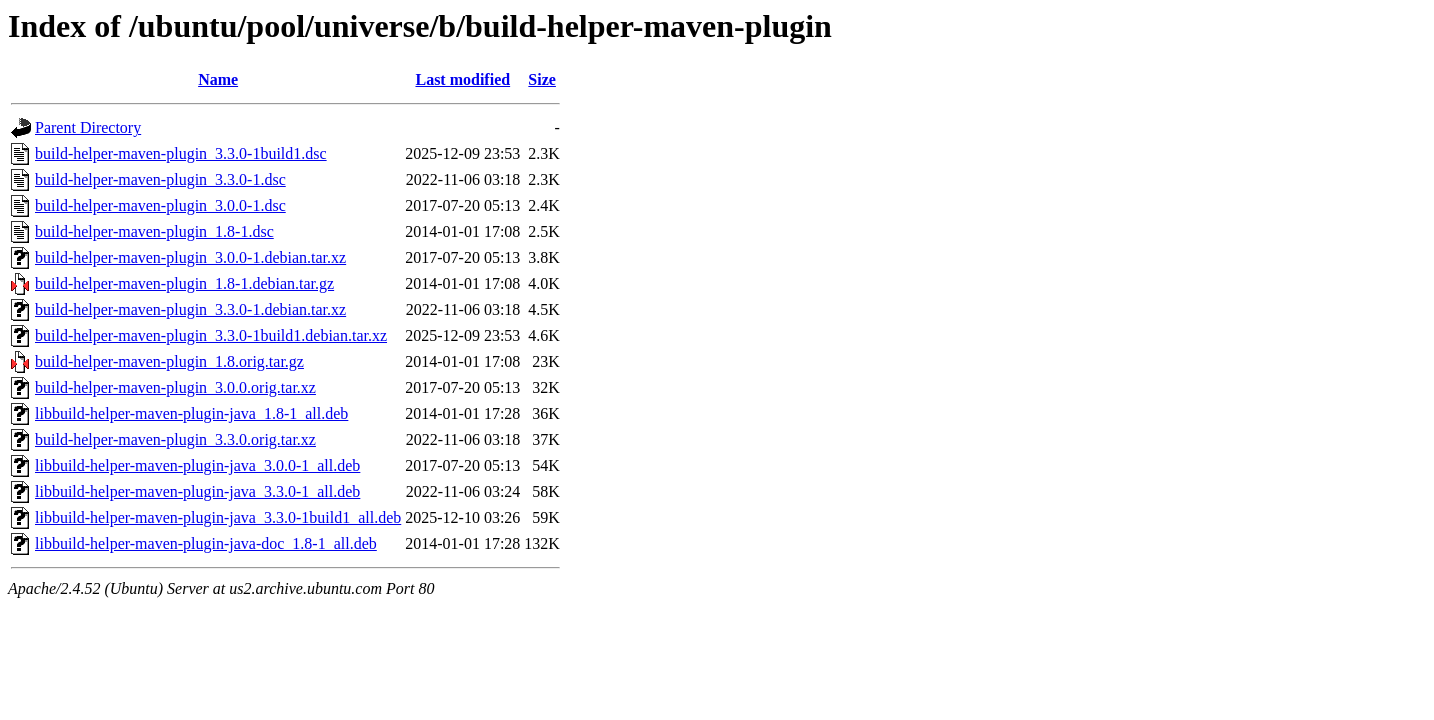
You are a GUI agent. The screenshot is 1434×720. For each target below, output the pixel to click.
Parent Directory (88, 127)
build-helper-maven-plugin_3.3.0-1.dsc (160, 179)
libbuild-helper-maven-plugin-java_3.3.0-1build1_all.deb (218, 517)
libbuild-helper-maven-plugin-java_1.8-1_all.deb (191, 413)
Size (542, 79)
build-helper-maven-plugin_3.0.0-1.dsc (160, 205)
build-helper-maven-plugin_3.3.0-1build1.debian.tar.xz (211, 335)
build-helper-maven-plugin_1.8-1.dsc (154, 231)
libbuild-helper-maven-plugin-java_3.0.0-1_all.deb (197, 465)
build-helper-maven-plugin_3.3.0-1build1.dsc (181, 153)
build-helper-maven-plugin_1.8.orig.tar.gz (169, 361)
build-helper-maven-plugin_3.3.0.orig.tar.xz (175, 439)
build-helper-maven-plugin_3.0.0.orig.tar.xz (175, 387)
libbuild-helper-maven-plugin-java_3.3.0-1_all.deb (197, 491)
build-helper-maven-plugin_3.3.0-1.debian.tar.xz (190, 309)
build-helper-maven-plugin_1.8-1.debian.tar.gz (184, 283)
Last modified (462, 79)
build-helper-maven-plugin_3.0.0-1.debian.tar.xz (190, 257)
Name (218, 79)
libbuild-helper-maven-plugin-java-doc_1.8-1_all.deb (206, 543)
